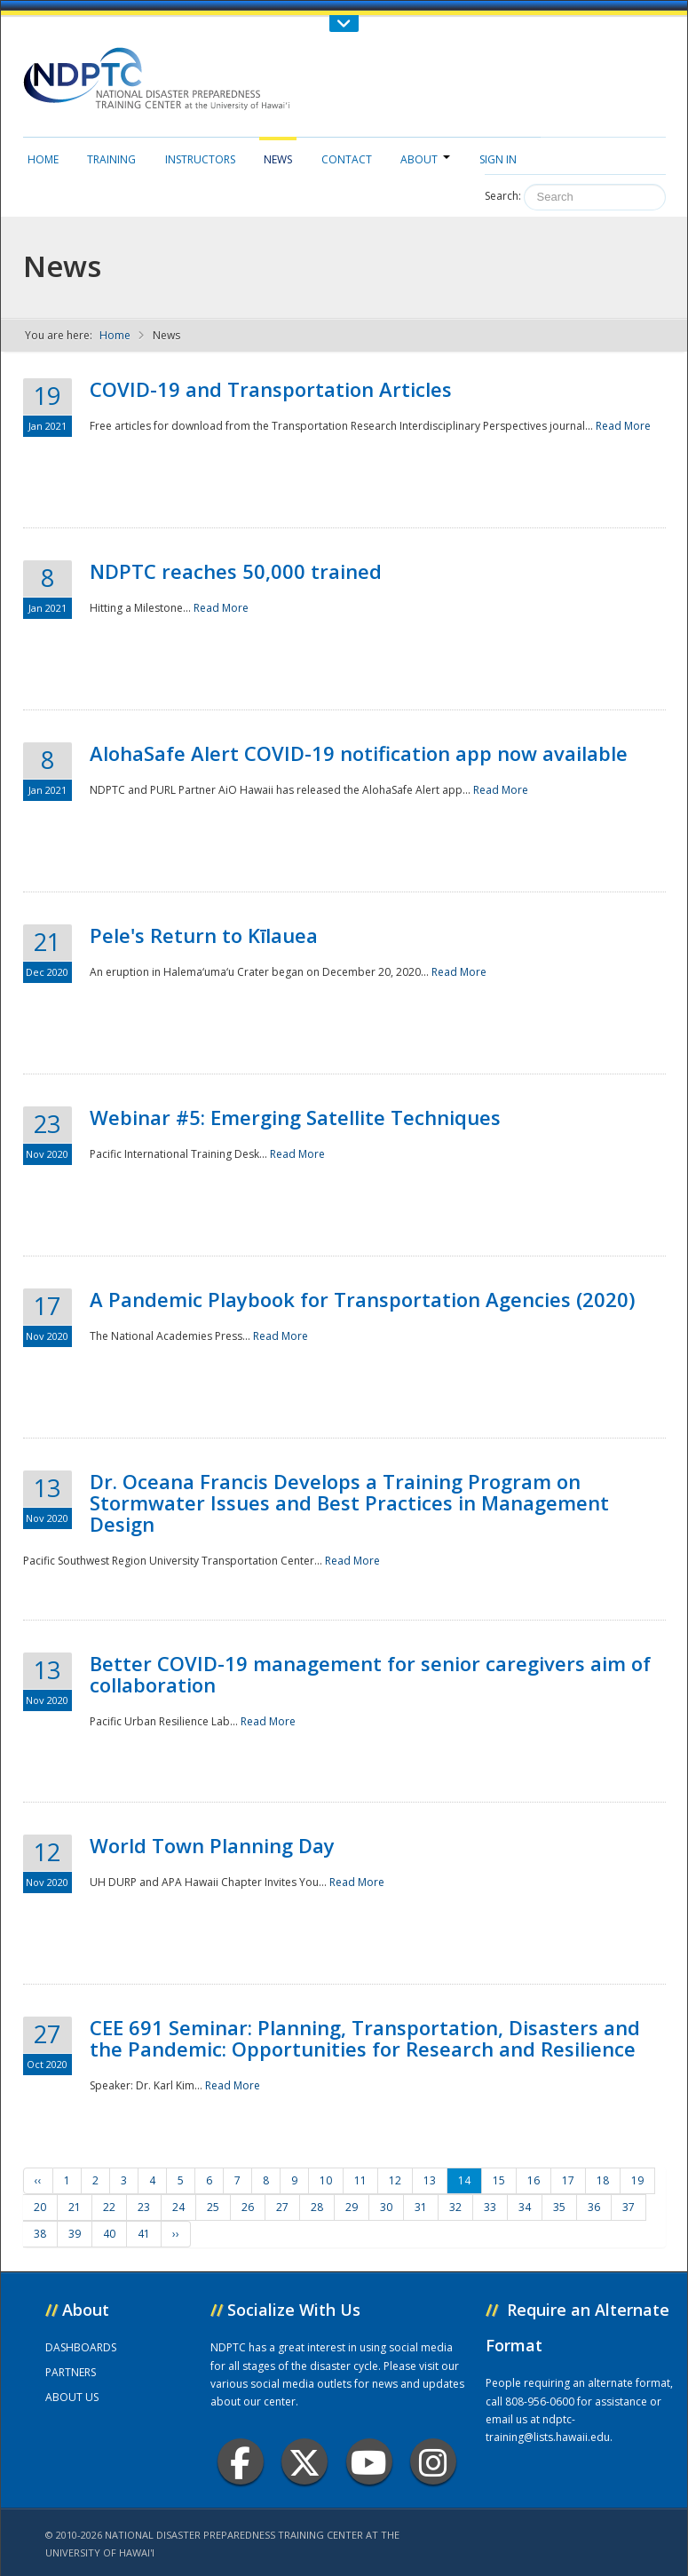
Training (111, 159)
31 (421, 2207)
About (425, 159)
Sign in (498, 159)
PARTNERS (70, 2372)
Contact (346, 159)
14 (464, 2180)
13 (429, 2180)
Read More (623, 425)
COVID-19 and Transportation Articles (271, 389)
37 (628, 2207)
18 (603, 2180)
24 (178, 2207)
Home (43, 159)
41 (144, 2233)
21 (74, 2207)
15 (499, 2180)
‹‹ (38, 2180)
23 (144, 2207)
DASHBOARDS (80, 2347)
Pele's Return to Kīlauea (204, 935)
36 (594, 2207)
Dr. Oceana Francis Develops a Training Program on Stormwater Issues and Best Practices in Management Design (349, 1502)
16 (533, 2180)
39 (74, 2233)
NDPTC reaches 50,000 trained (236, 571)
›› (175, 2233)
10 (326, 2180)
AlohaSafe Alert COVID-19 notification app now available (359, 753)
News (278, 159)
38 (40, 2233)
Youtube (369, 2462)
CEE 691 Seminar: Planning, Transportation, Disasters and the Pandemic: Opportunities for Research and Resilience (365, 2038)
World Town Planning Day (212, 1845)
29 (351, 2207)
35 (559, 2207)
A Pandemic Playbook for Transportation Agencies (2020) (362, 1299)
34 (524, 2207)
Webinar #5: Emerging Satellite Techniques (295, 1117)
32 (455, 2207)
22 (109, 2207)
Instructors (200, 159)
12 (395, 2180)
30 (386, 2207)
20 (40, 2207)
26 (247, 2207)
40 (109, 2233)
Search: (503, 195)
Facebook (240, 2462)
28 (317, 2207)
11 (360, 2180)
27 (282, 2207)
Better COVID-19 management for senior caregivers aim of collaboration (370, 1674)
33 (490, 2207)
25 (213, 2207)
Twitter (304, 2462)
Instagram (433, 2462)
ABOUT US (72, 2397)
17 (568, 2180)
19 (637, 2180)
